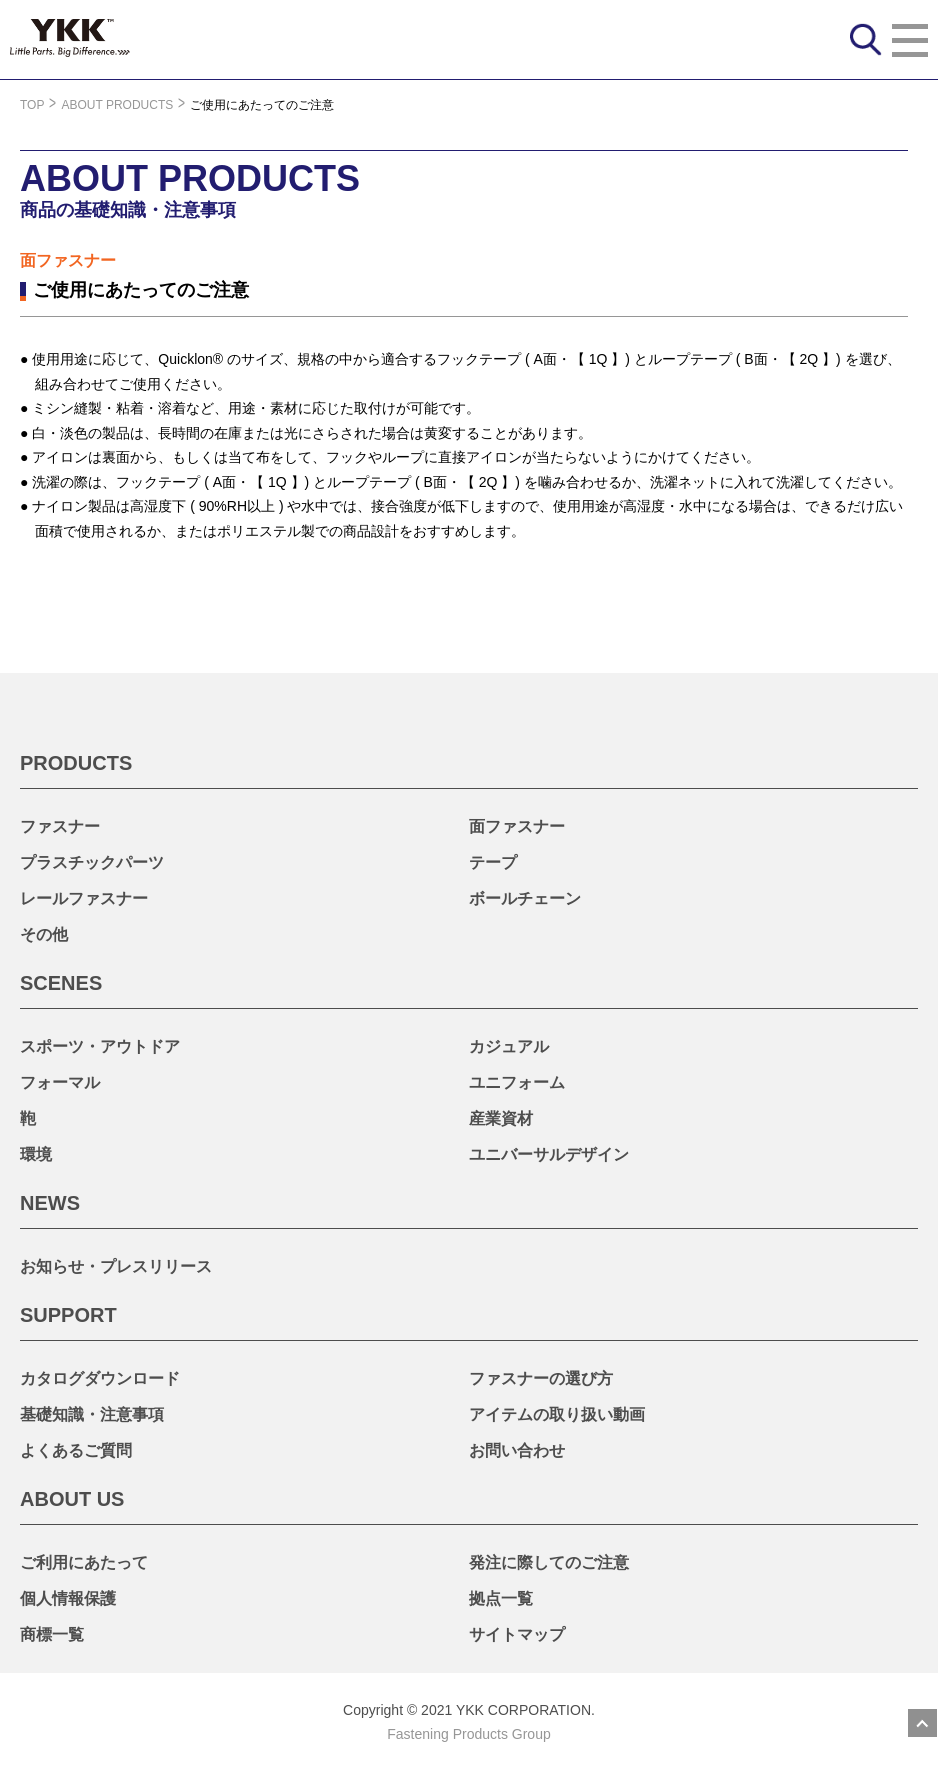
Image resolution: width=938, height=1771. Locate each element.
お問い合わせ (517, 1450)
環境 (36, 1154)
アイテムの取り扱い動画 (557, 1414)
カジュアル (509, 1046)
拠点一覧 (501, 1598)
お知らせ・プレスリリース (116, 1266)
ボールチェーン (525, 898)
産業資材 (501, 1118)
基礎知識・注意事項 (92, 1414)
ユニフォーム (517, 1082)
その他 (44, 934)
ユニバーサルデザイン (549, 1154)
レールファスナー (84, 898)
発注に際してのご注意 (549, 1562)
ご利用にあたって (84, 1562)
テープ (493, 862)
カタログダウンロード (100, 1378)
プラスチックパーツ (92, 862)
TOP (32, 105)
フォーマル (60, 1082)
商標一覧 (52, 1634)
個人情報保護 (68, 1598)
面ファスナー (517, 826)
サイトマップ (517, 1634)
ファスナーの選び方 (541, 1378)
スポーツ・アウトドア (100, 1046)
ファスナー (60, 826)
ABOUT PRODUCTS (117, 105)
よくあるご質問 (76, 1450)
